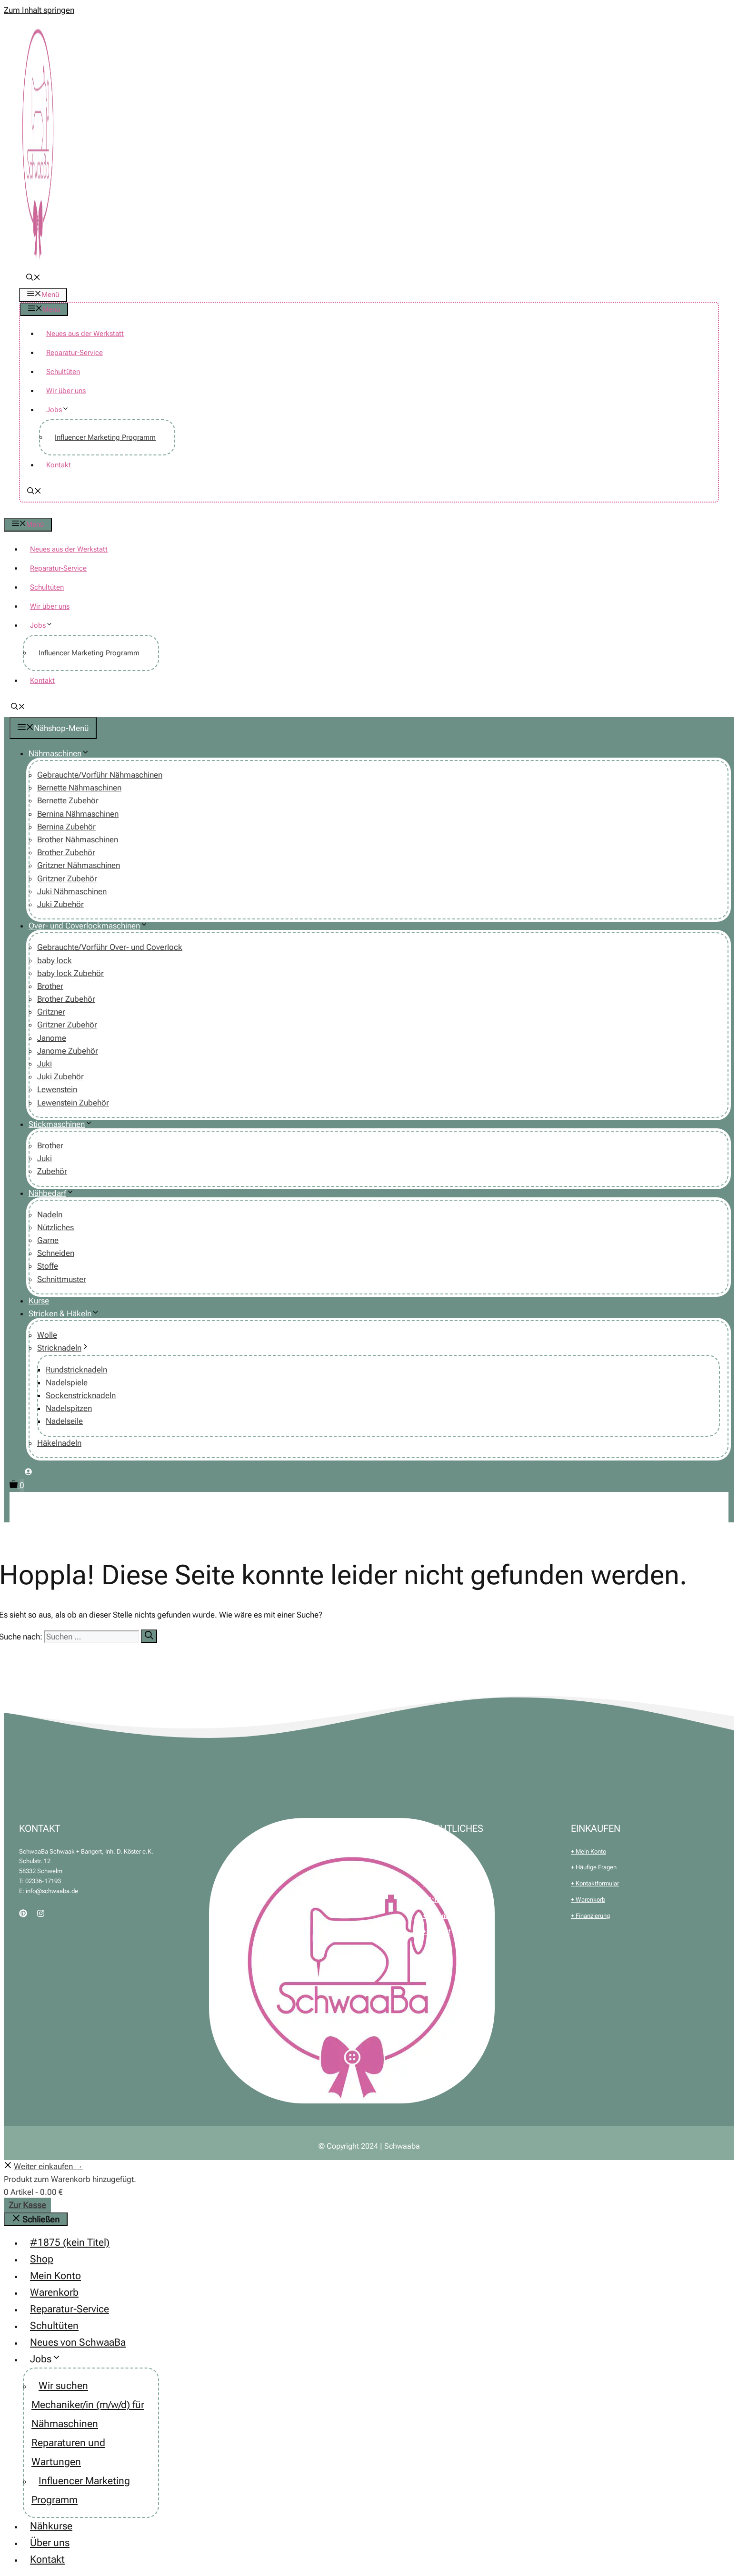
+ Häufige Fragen (594, 1867)
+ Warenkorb (588, 1899)
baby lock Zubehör (70, 973)
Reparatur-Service (74, 352)
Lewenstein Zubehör (73, 1102)
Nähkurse (51, 2526)
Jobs (61, 409)
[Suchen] (149, 1636)
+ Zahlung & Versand (450, 1899)
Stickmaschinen (64, 1124)
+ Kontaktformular (595, 1883)
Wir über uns (66, 390)
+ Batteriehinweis (446, 1915)
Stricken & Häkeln (68, 1313)
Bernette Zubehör (68, 800)
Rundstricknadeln (76, 1369)
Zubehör (52, 1171)
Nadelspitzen (69, 1408)
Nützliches (55, 1227)
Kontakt (58, 465)
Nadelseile (64, 1421)
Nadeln (49, 1214)
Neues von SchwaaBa (78, 2342)
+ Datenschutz (442, 1883)
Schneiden (55, 1253)
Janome (51, 1038)
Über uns (50, 2542)
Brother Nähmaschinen (77, 839)
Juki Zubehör (60, 904)
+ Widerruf (436, 1931)
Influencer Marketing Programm (105, 437)
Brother (50, 986)
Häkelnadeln (59, 1443)
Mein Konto (55, 2275)
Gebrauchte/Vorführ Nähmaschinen (99, 775)
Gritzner (51, 1012)
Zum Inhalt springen (39, 10)
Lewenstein (57, 1089)
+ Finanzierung (590, 1915)
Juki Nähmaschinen (72, 891)
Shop (41, 2259)
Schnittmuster (61, 1279)
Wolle (47, 1335)
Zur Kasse (27, 2205)
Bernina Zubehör (66, 826)
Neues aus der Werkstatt (85, 333)
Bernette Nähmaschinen (79, 787)
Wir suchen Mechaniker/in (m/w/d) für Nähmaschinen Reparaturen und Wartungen (87, 2423)
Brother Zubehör (66, 852)
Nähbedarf (55, 1193)
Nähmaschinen (63, 753)
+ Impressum (440, 1867)
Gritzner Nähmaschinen (78, 865)
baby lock (54, 960)
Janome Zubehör (67, 1051)
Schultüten (63, 371)
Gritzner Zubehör (67, 878)
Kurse (39, 1300)
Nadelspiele (67, 1382)
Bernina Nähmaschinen (78, 814)
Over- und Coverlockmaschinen (92, 925)
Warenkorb (54, 2292)
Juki (44, 1063)
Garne (48, 1240)
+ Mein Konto (588, 1851)
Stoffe (47, 1266)
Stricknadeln (67, 1347)
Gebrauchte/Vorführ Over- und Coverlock (109, 947)
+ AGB (431, 1851)
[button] (33, 278)
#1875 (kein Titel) (70, 2242)
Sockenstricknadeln (81, 1395)
